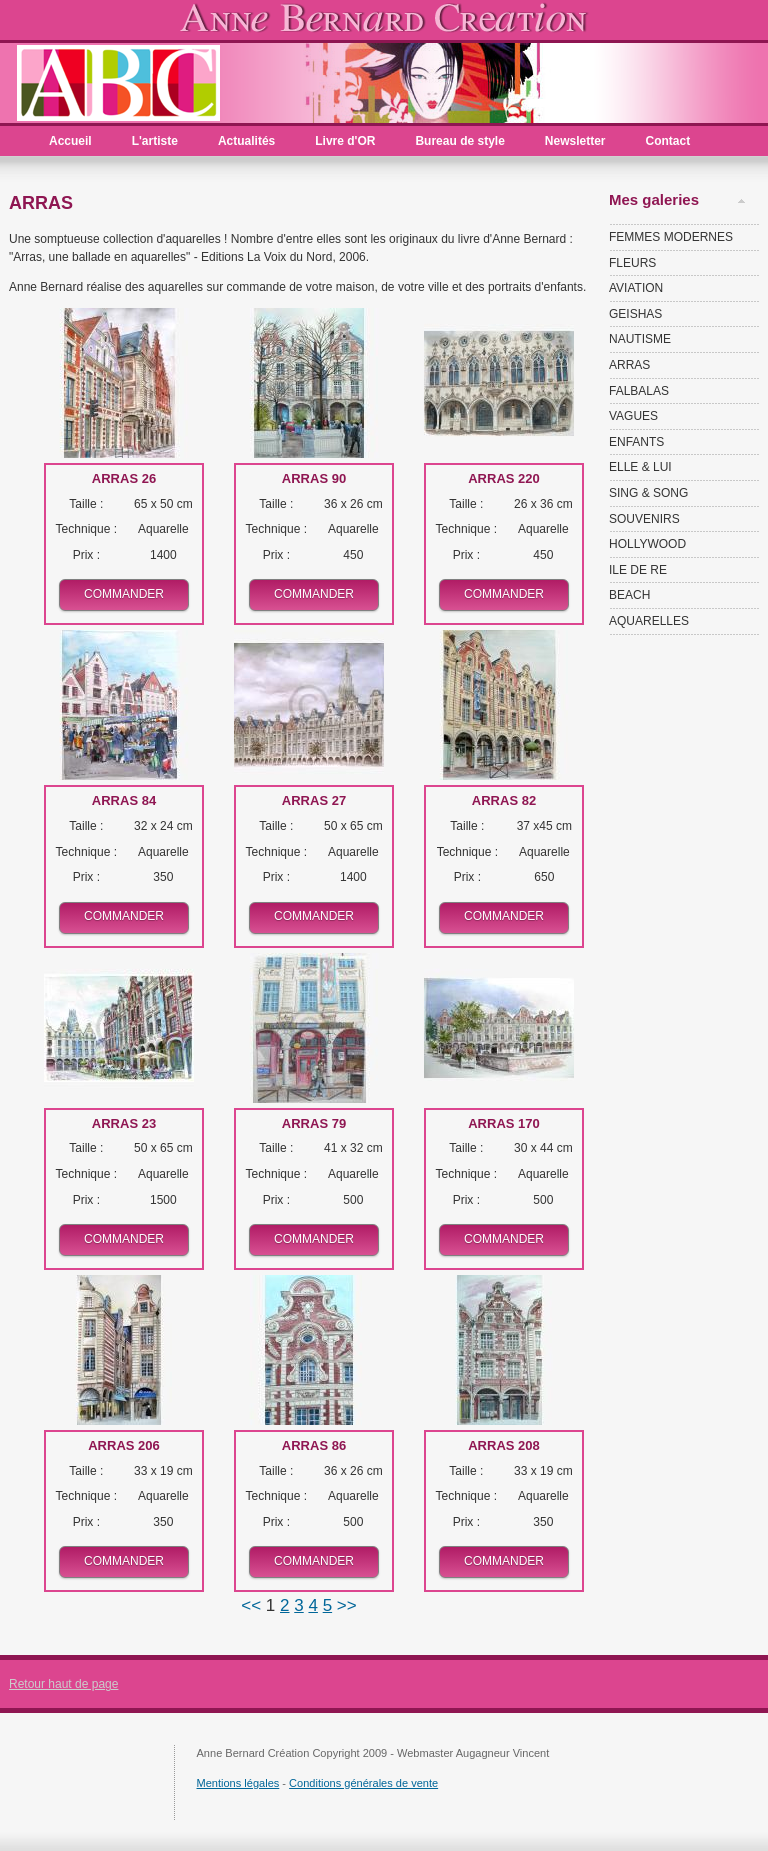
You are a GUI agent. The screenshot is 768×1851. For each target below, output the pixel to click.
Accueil (70, 141)
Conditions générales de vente (363, 1783)
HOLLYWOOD (647, 544)
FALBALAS (639, 391)
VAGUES (633, 416)
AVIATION (636, 288)
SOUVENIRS (644, 519)
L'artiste (155, 141)
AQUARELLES (649, 621)
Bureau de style (459, 141)
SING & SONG (648, 493)
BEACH (629, 595)
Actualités (246, 141)
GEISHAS (635, 314)
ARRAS (629, 365)
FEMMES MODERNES (671, 237)
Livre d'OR (345, 141)
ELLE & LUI (640, 467)
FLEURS (632, 263)
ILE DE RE (638, 570)
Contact (668, 141)
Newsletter (575, 141)
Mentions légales (238, 1783)
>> (347, 1605)
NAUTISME (640, 339)
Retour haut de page (63, 1684)
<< (253, 1605)
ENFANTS (636, 442)
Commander (124, 594)
